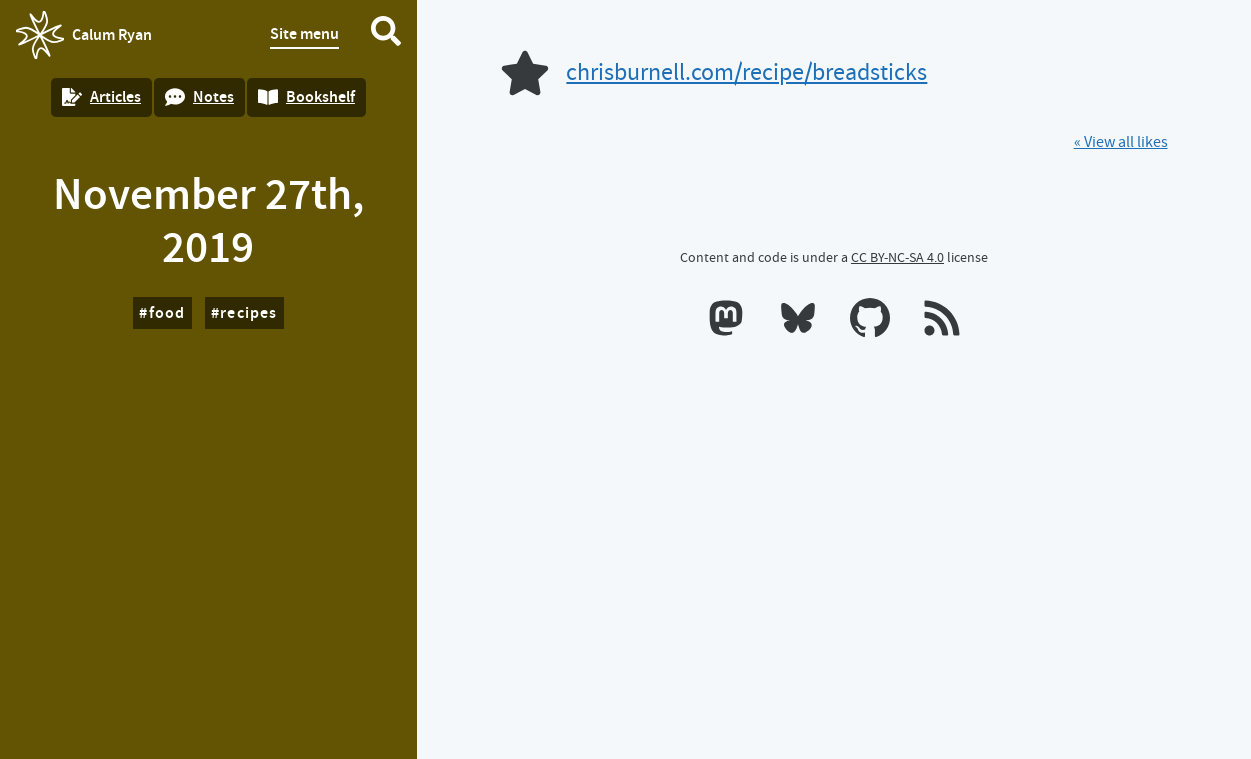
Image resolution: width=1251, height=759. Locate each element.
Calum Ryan (84, 35)
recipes (248, 312)
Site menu (304, 33)
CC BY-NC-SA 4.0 (897, 257)
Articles (101, 96)
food (167, 312)
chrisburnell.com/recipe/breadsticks (746, 72)
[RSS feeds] (942, 322)
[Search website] (386, 35)
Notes (199, 96)
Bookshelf (306, 96)
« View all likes (1121, 142)
